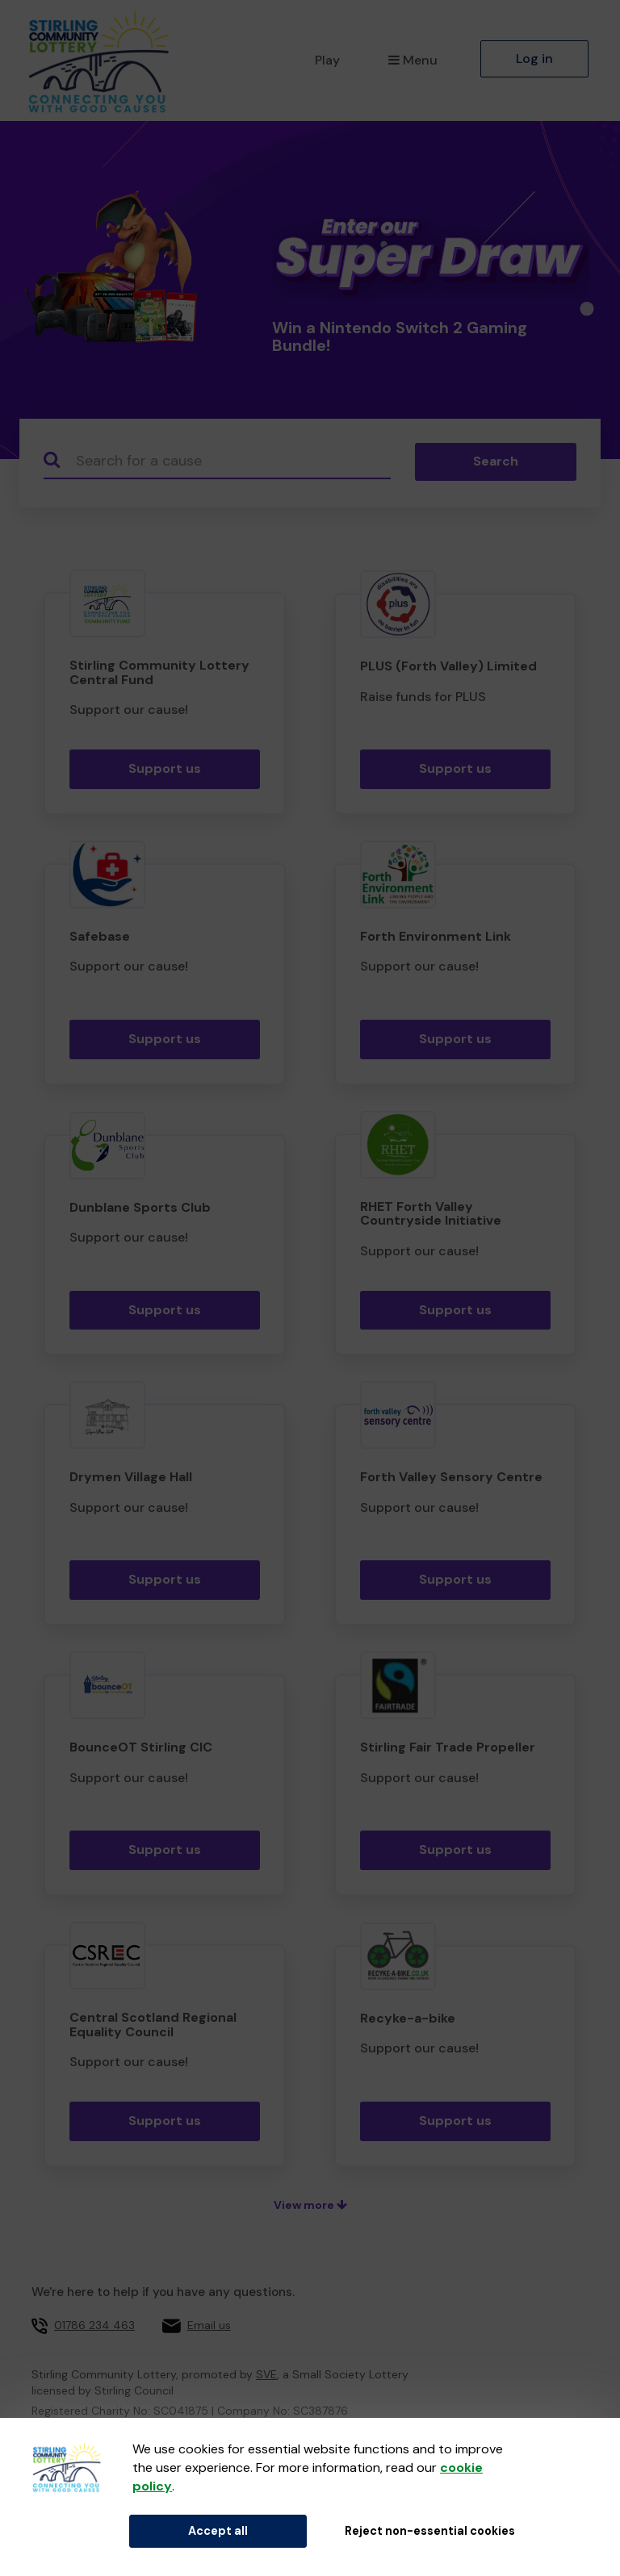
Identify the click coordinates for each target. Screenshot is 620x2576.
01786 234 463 (94, 2325)
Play (327, 60)
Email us (209, 2325)
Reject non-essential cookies (430, 2531)
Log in (534, 58)
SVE (266, 2374)
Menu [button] (413, 60)
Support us (164, 768)
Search (495, 461)
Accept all (218, 2531)
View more (310, 2205)
